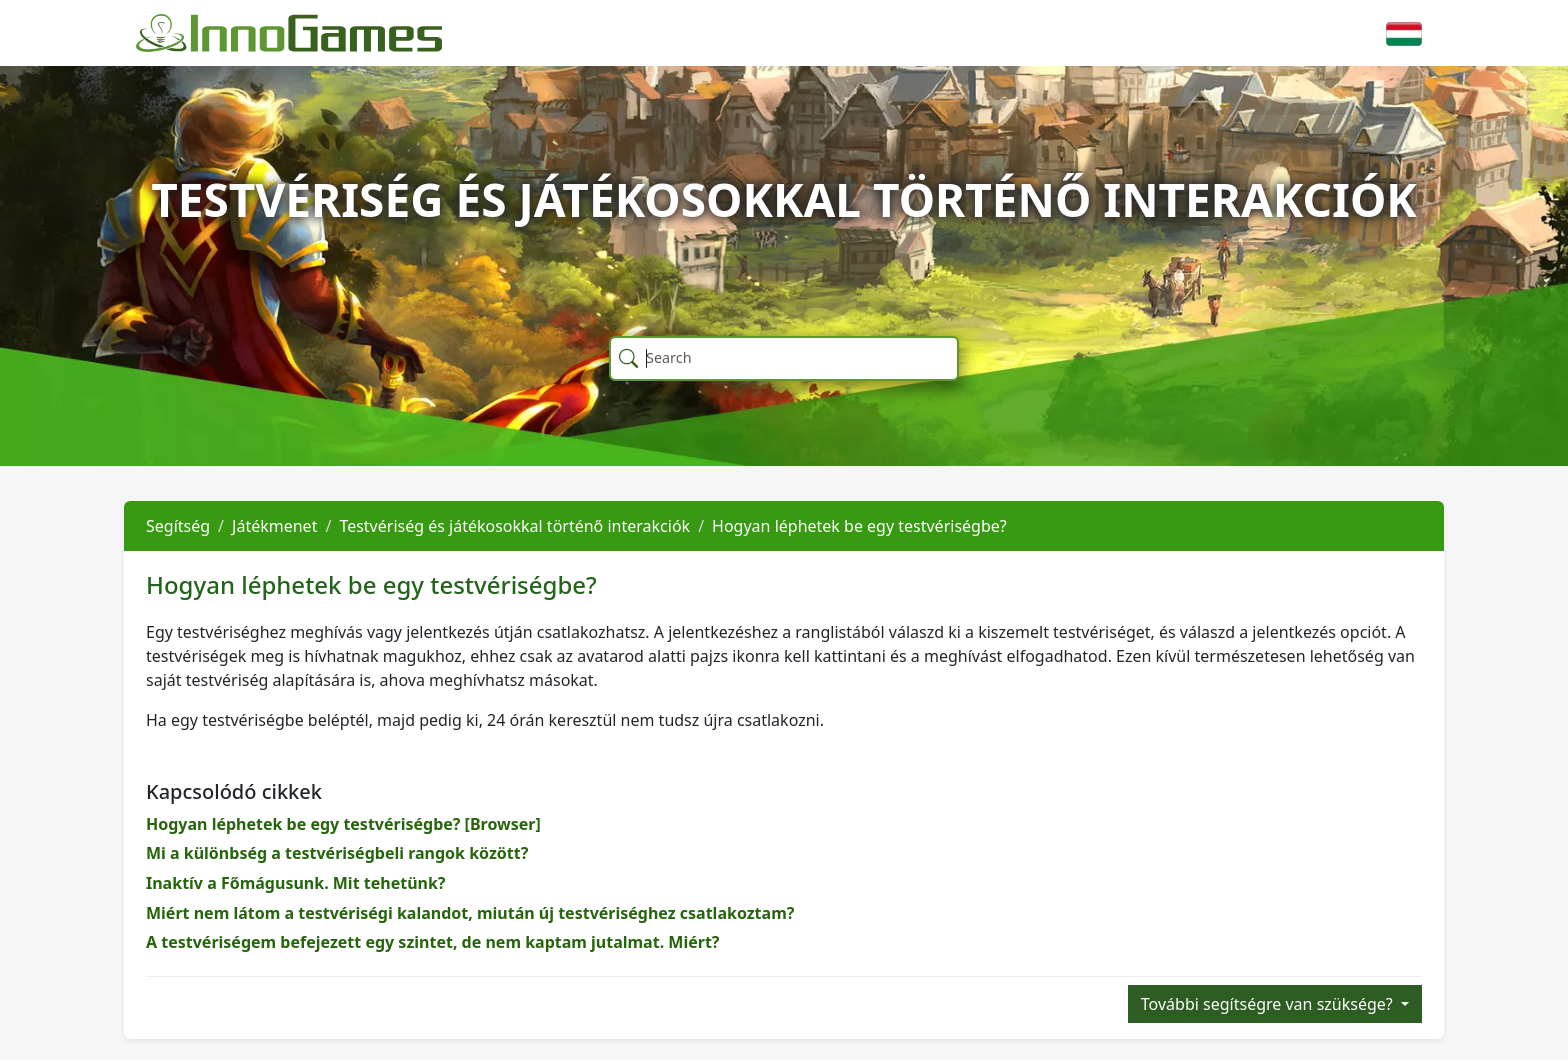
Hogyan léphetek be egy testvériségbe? (859, 526)
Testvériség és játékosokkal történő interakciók (514, 526)
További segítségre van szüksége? (1269, 1004)
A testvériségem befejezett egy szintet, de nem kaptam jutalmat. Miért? (432, 942)
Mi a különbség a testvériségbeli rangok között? (337, 853)
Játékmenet (274, 526)
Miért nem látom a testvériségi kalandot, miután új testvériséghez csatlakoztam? (470, 913)
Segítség (178, 526)
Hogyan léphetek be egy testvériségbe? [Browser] (343, 824)
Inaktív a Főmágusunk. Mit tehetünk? (296, 883)
